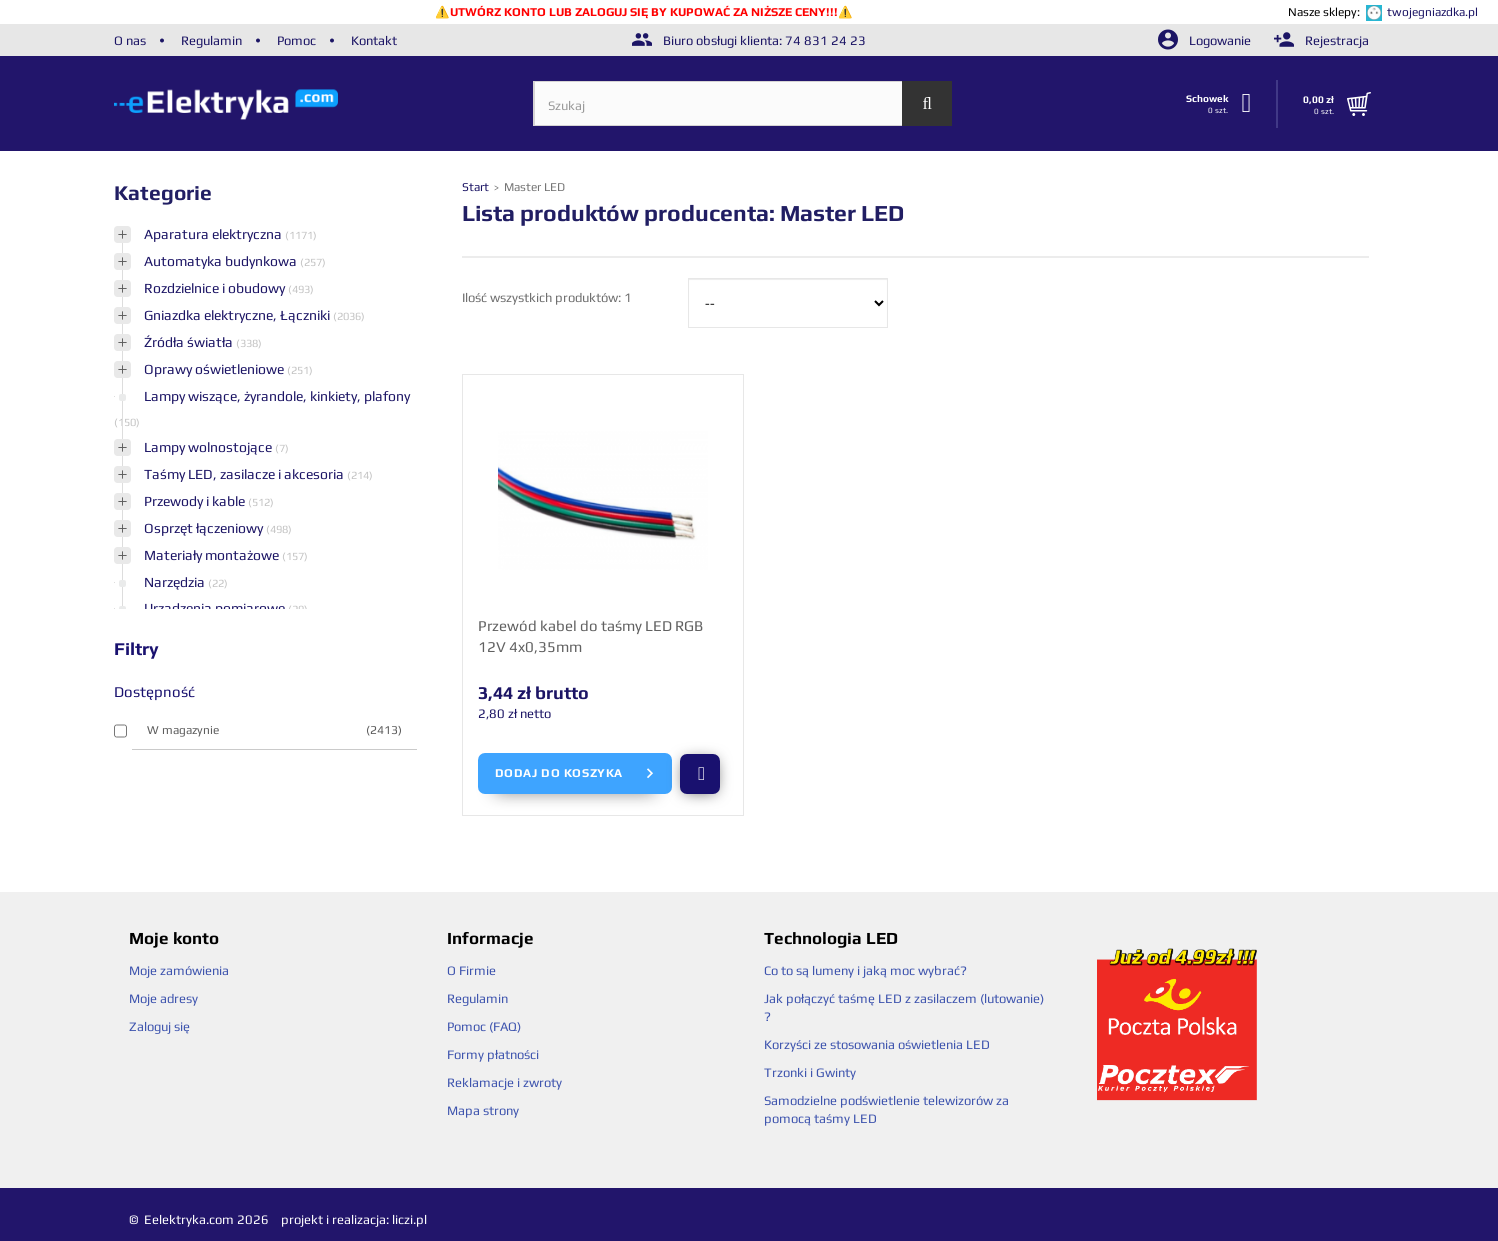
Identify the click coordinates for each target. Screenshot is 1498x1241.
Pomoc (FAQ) (484, 1026)
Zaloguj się (159, 1026)
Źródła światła (190, 342)
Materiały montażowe (213, 555)
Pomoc (296, 40)
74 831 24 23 (825, 40)
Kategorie (163, 192)
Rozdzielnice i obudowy (216, 288)
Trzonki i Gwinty (810, 1072)
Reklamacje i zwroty (504, 1082)
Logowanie (1206, 40)
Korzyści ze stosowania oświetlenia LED (877, 1044)
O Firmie (471, 970)
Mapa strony (483, 1110)
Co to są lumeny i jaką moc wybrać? (865, 970)
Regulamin (211, 40)
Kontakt (374, 40)
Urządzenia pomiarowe (216, 608)
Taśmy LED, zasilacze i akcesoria (245, 474)
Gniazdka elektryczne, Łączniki (238, 315)
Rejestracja (1321, 40)
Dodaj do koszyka (575, 774)
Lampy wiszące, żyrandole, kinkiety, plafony (277, 396)
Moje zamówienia (179, 970)
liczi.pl (409, 1219)
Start (477, 187)
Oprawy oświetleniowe (215, 369)
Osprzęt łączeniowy (205, 528)
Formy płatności (493, 1054)
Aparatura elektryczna (214, 234)
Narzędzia (176, 582)
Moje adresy (163, 998)
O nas (130, 40)
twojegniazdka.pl (1432, 12)
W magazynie (274, 730)
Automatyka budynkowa (222, 261)
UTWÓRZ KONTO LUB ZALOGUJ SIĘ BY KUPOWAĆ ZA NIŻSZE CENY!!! (644, 12)
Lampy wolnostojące (209, 447)
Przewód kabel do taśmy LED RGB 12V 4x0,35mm (590, 636)
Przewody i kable (196, 501)
